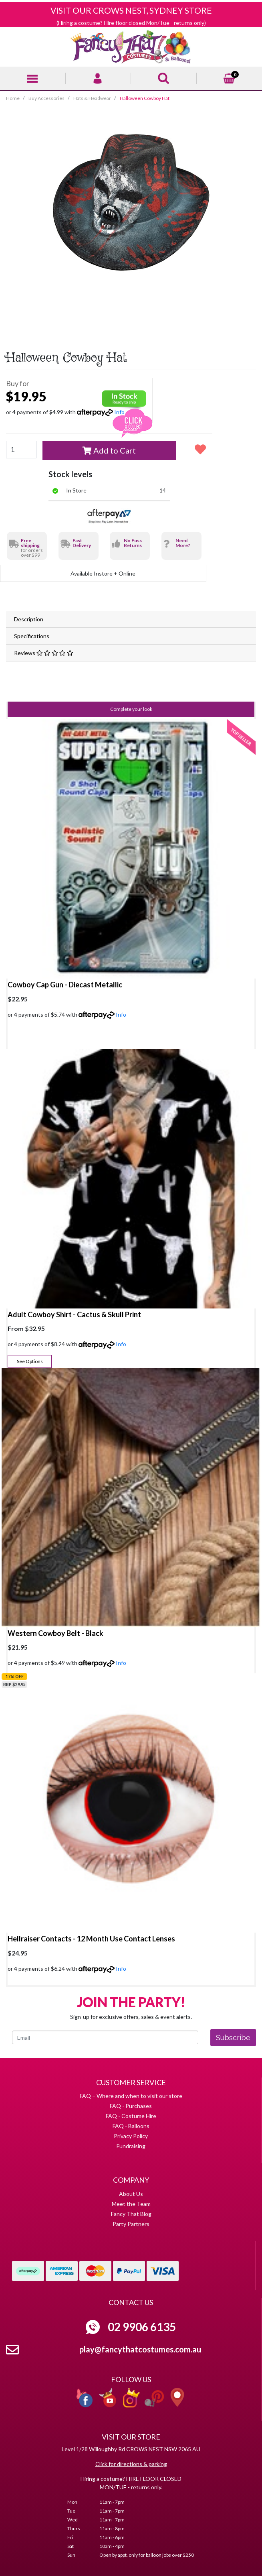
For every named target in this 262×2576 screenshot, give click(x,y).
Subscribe (233, 2037)
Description (28, 619)
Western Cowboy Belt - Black (55, 1633)
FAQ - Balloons (131, 2125)
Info (121, 1014)
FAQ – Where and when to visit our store (131, 2095)
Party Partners (131, 2223)
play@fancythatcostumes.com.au (140, 2349)
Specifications (31, 636)
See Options (30, 1361)
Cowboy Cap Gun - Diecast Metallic (65, 984)
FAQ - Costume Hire (131, 2115)
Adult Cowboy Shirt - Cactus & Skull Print (74, 1314)
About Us (131, 2193)
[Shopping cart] (229, 77)
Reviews (43, 652)
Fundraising (131, 2146)
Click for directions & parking (131, 2463)
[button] (200, 449)
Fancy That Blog (131, 2213)
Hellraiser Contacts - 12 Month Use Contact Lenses (91, 1938)
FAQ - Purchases (131, 2105)
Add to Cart (109, 450)
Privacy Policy (131, 2135)
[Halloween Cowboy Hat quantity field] (21, 449)
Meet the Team (131, 2203)
